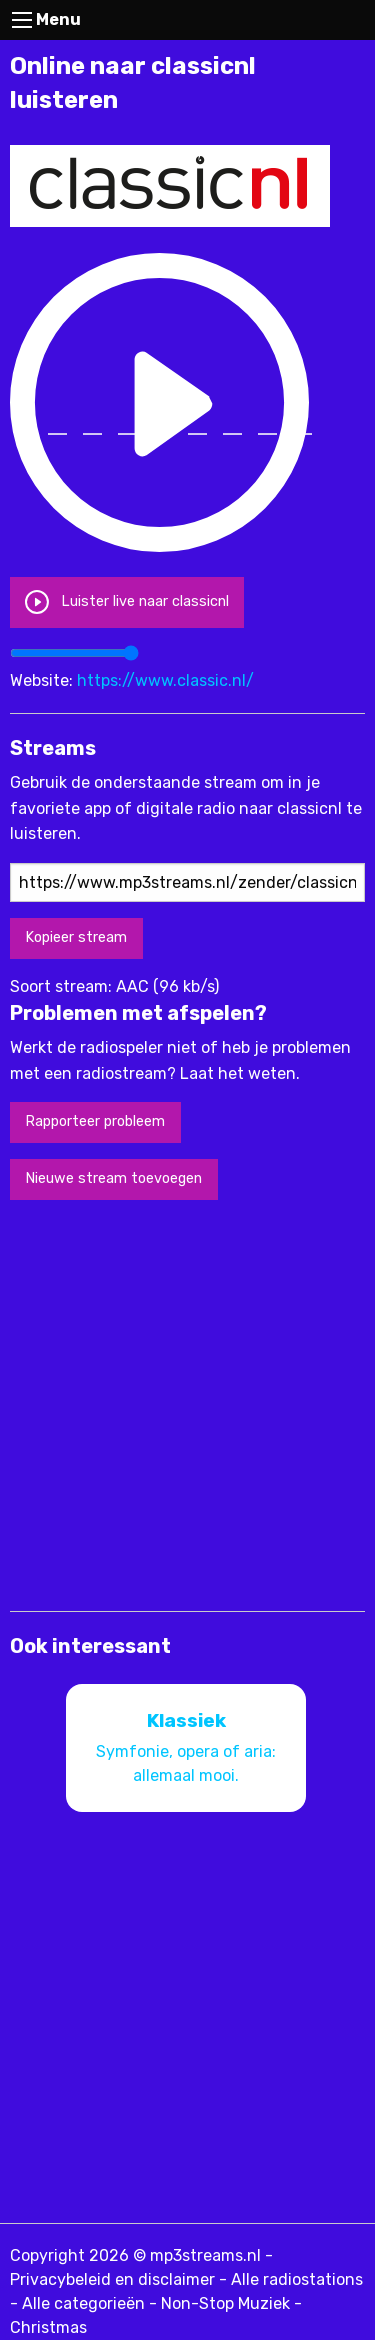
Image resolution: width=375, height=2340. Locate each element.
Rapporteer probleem (95, 1121)
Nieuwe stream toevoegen (113, 1178)
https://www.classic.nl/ (165, 680)
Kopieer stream (76, 937)
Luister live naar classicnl (126, 601)
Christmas (48, 2327)
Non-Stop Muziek (225, 2303)
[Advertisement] (187, 1403)
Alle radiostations (297, 2279)
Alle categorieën (83, 2303)
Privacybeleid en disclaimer (112, 2279)
